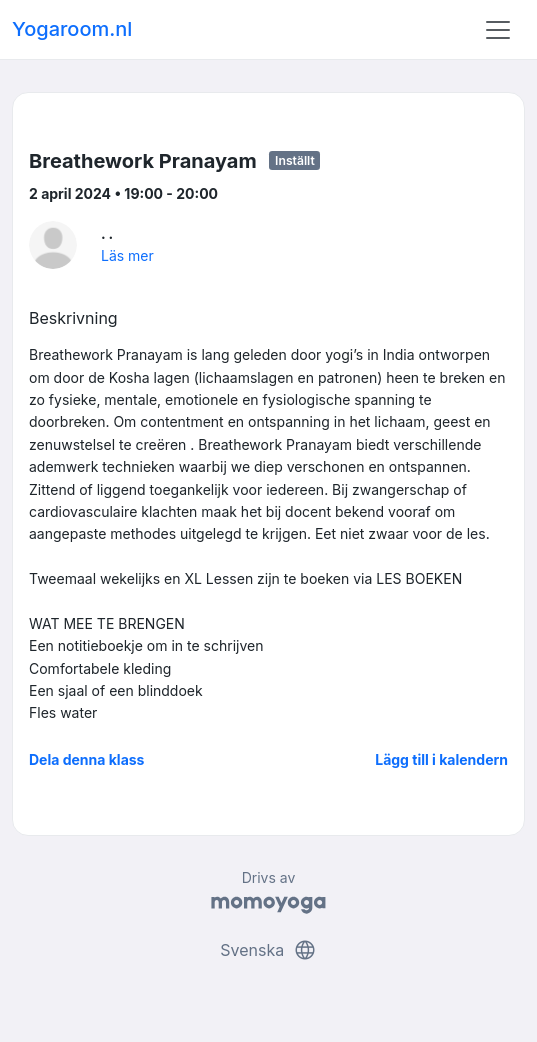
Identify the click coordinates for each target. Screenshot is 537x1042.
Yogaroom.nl (72, 29)
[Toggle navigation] (498, 30)
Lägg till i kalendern (441, 759)
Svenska (268, 950)
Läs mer (127, 255)
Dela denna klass (86, 759)
